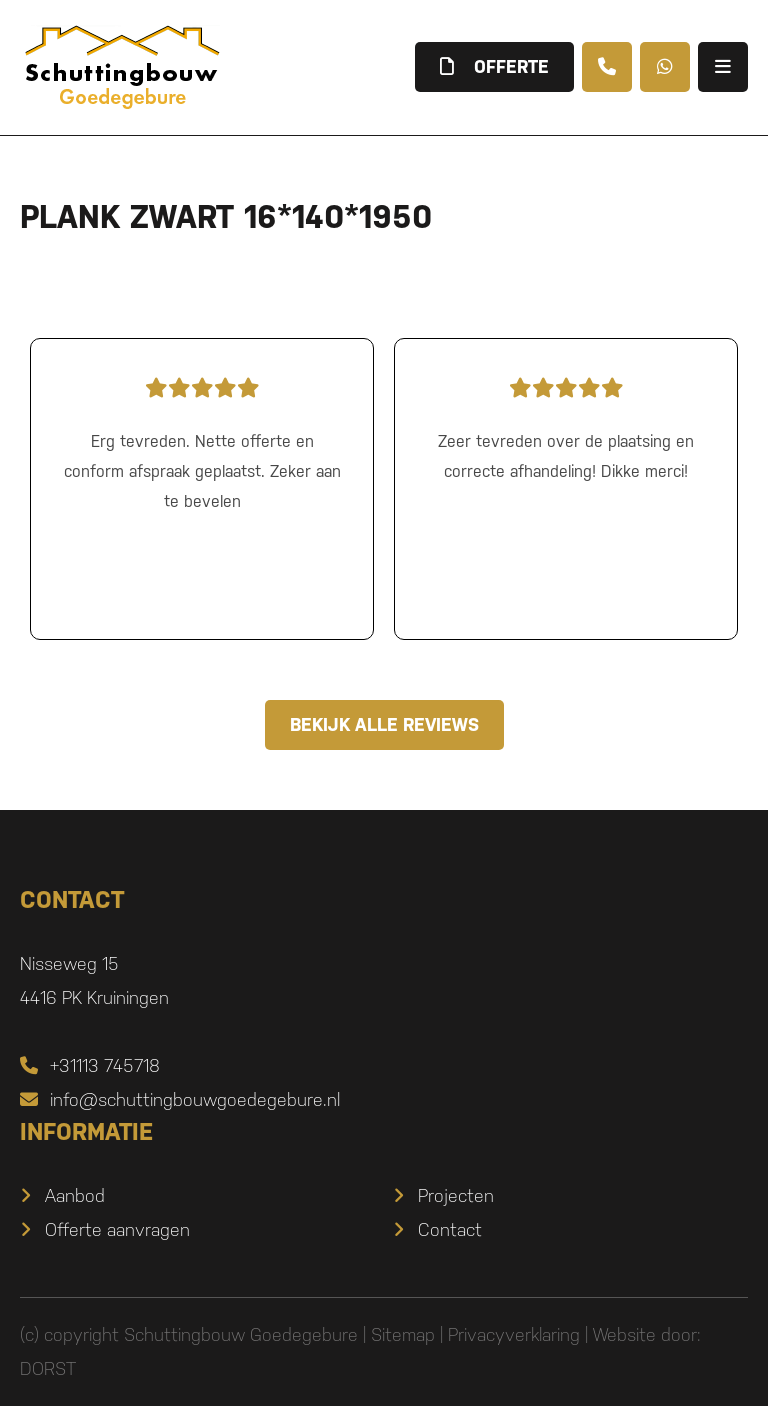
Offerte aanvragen (117, 1229)
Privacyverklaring (514, 1334)
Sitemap (403, 1334)
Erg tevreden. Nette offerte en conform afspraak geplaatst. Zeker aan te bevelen (202, 440)
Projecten (456, 1195)
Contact (450, 1229)
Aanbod (75, 1195)
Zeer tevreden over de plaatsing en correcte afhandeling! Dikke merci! (566, 425)
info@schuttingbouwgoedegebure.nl (180, 1099)
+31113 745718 (90, 1065)
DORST (48, 1368)
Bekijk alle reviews (384, 724)
